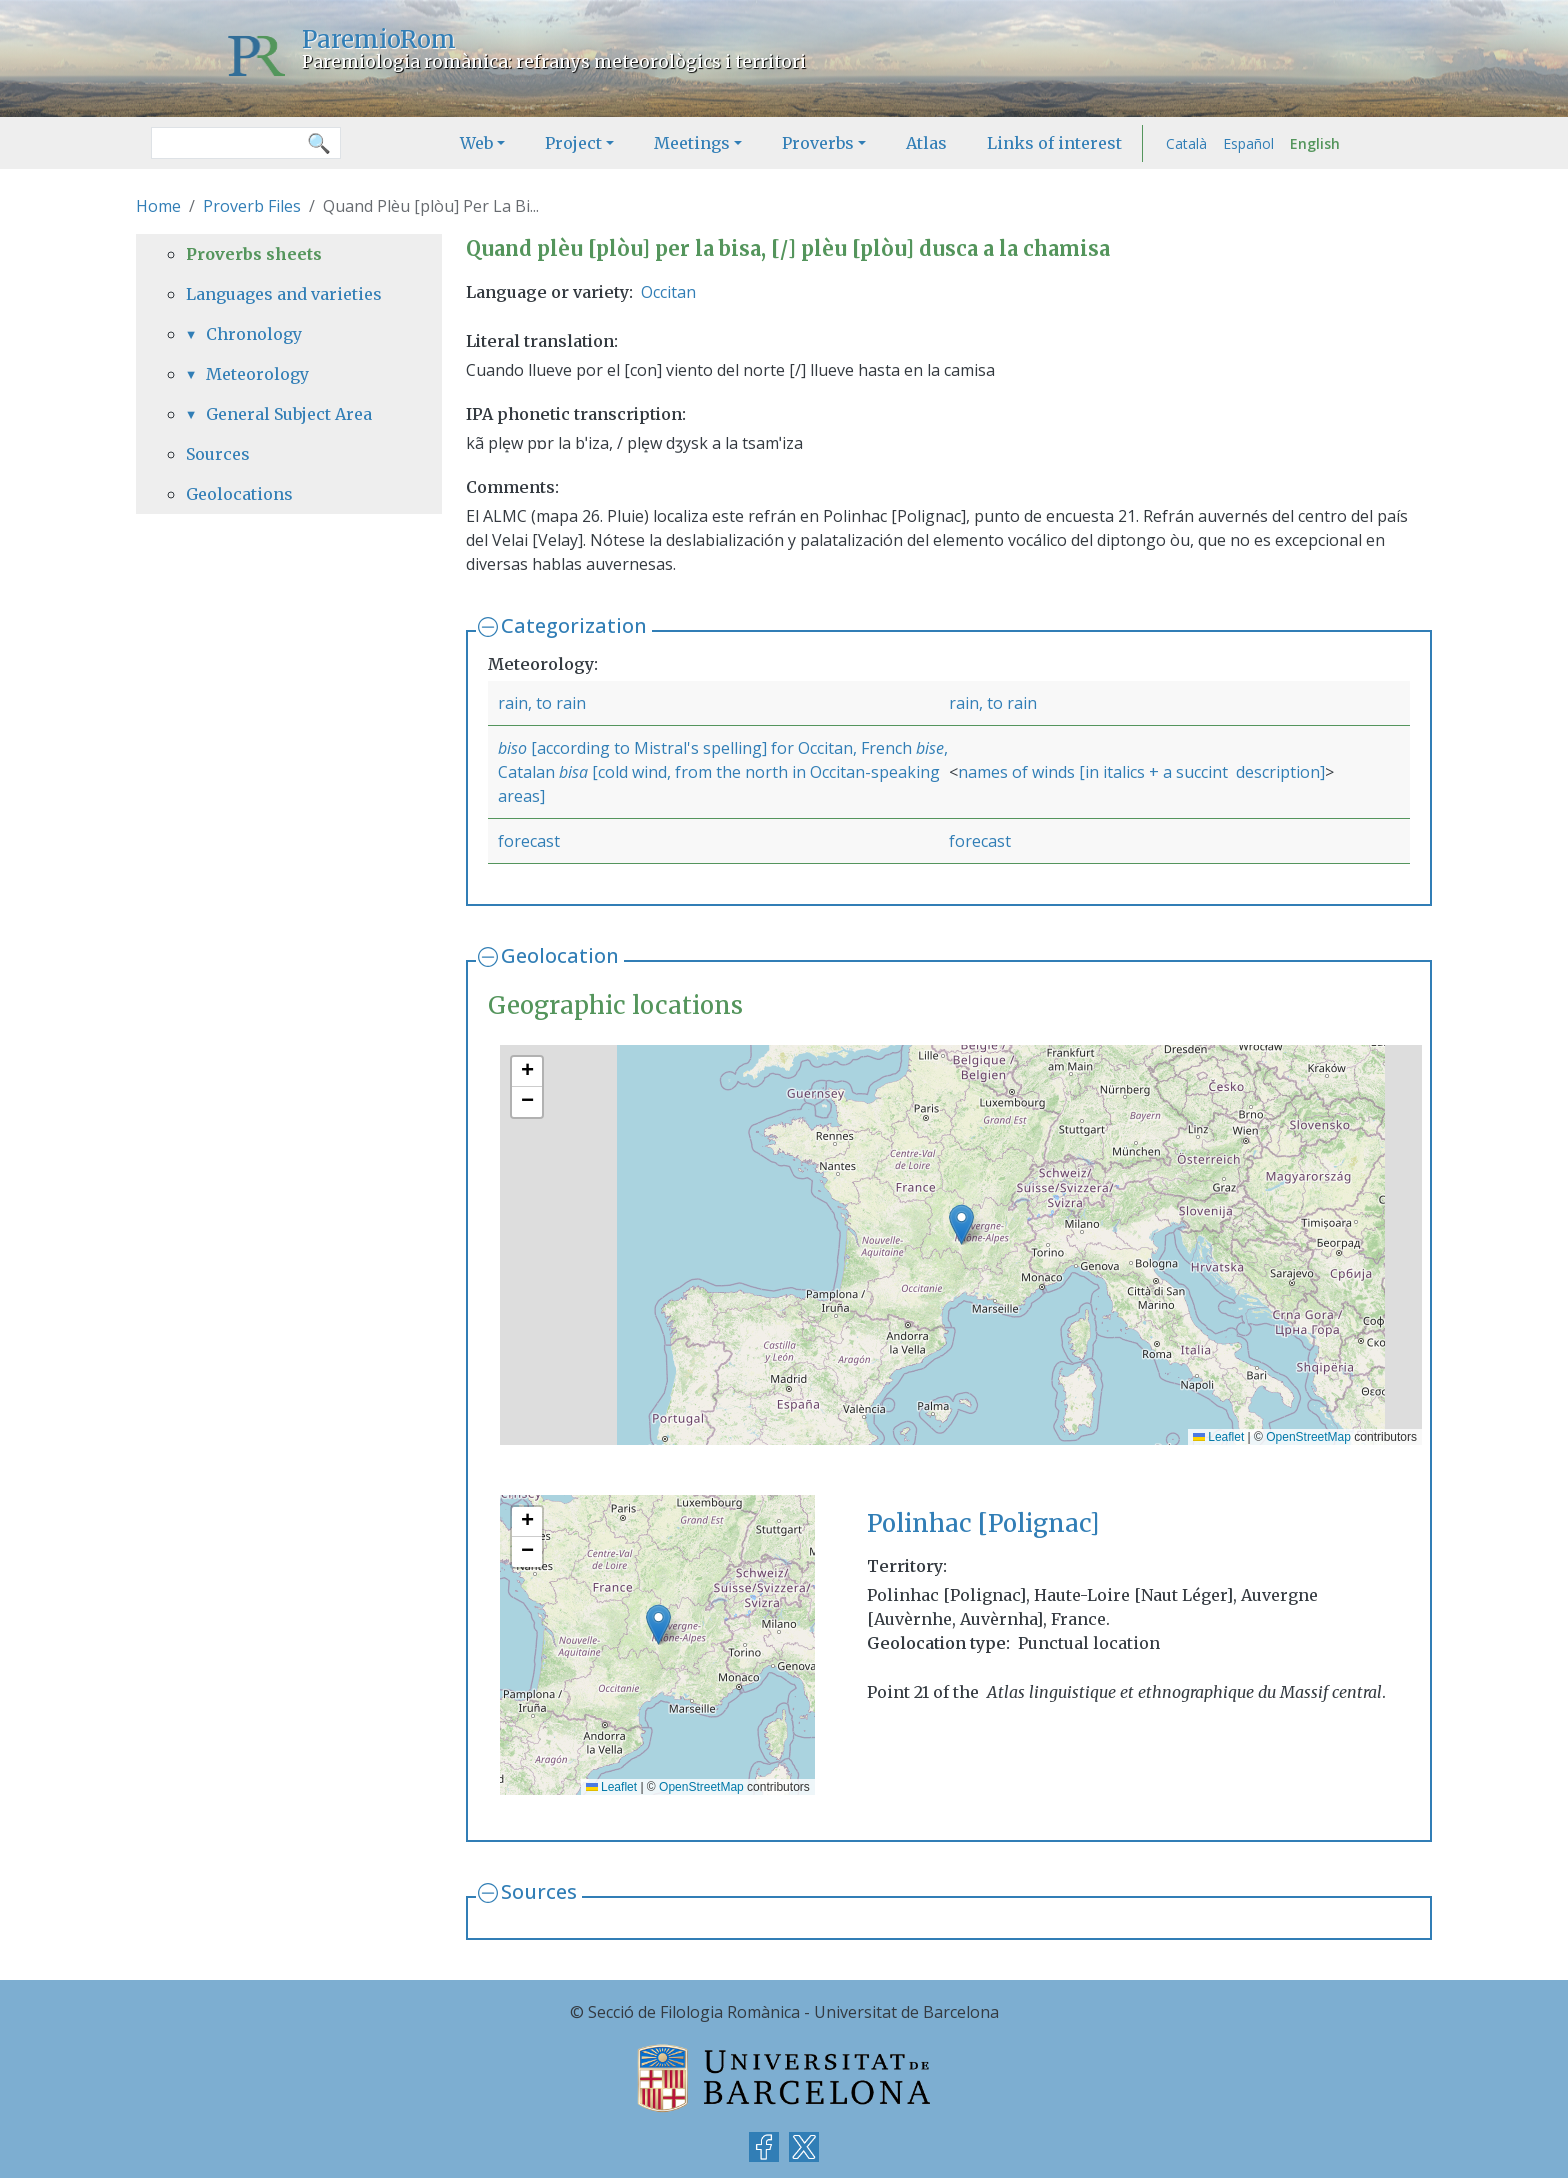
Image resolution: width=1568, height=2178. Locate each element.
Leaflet (1218, 1437)
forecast (529, 841)
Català (1186, 143)
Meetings (692, 143)
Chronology (254, 334)
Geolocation (560, 955)
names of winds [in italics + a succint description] (1141, 772)
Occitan (668, 292)
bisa (575, 772)
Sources (539, 1891)
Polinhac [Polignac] (983, 1523)
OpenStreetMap (1308, 1437)
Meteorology (257, 374)
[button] (961, 1224)
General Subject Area (289, 414)
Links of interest (1054, 143)
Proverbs (818, 143)
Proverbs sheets (254, 254)
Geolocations (239, 494)
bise (930, 748)
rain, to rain (542, 703)
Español (1248, 143)
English (1315, 143)
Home (158, 206)
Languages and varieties (284, 294)
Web (476, 143)
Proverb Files (252, 206)
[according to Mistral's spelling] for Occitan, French (721, 748)
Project (573, 143)
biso (512, 748)
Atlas (926, 143)
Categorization (574, 625)
